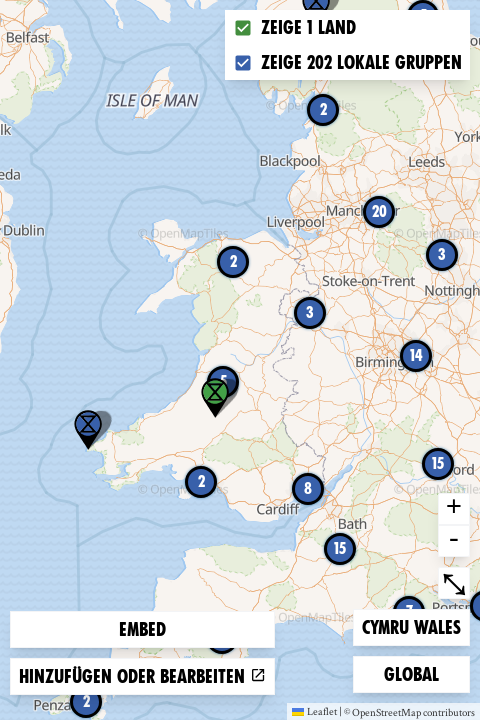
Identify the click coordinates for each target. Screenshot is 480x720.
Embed (142, 629)
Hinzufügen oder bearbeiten (142, 676)
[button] (88, 430)
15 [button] (340, 548)
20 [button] (379, 211)
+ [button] (454, 509)
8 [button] (308, 488)
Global (416, 672)
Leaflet (314, 711)
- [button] (454, 541)
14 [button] (416, 355)
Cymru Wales (411, 625)
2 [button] (86, 701)
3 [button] (310, 312)
